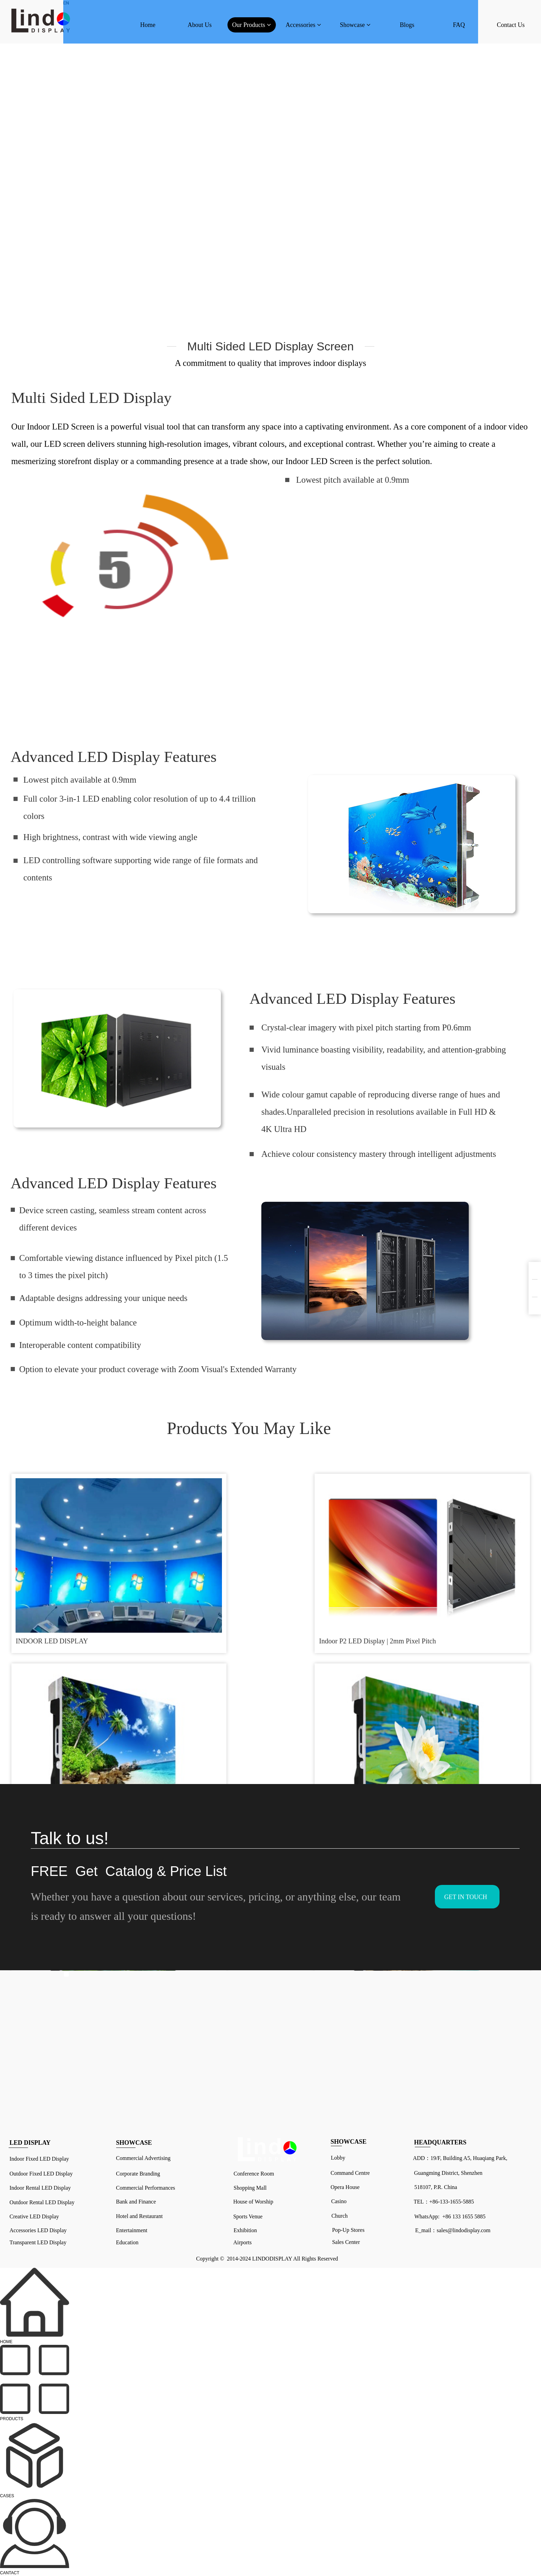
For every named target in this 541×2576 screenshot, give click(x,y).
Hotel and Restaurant (139, 2216)
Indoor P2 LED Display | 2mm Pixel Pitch (200, 1576)
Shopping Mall (250, 2188)
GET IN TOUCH (465, 1897)
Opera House (345, 2187)
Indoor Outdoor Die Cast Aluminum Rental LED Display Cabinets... (333, 1705)
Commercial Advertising (143, 2158)
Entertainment (132, 2230)
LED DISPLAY (30, 2142)
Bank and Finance (136, 2202)
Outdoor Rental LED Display (42, 2202)
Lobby (338, 2158)
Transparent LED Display (37, 2242)
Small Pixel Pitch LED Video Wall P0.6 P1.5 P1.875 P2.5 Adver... (198, 1705)
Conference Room (254, 2174)
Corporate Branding (138, 2174)
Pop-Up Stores (348, 2230)
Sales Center (346, 2242)
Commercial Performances (145, 2188)
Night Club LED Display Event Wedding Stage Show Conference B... (335, 1576)
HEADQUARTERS (440, 2142)
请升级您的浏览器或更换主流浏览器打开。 (132, 559)
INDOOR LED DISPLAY (54, 1571)
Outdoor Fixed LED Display (41, 2174)
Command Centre (350, 2173)
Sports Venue (248, 2216)
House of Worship (253, 2202)
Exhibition (245, 2230)
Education (127, 2242)
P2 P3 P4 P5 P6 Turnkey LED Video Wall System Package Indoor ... (69, 1705)
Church (340, 2216)
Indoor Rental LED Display (40, 2188)
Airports (242, 2242)
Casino (338, 2201)
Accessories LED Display (37, 2230)
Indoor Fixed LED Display (39, 2159)
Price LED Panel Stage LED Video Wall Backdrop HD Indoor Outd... (463, 1576)
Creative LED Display (34, 2216)
